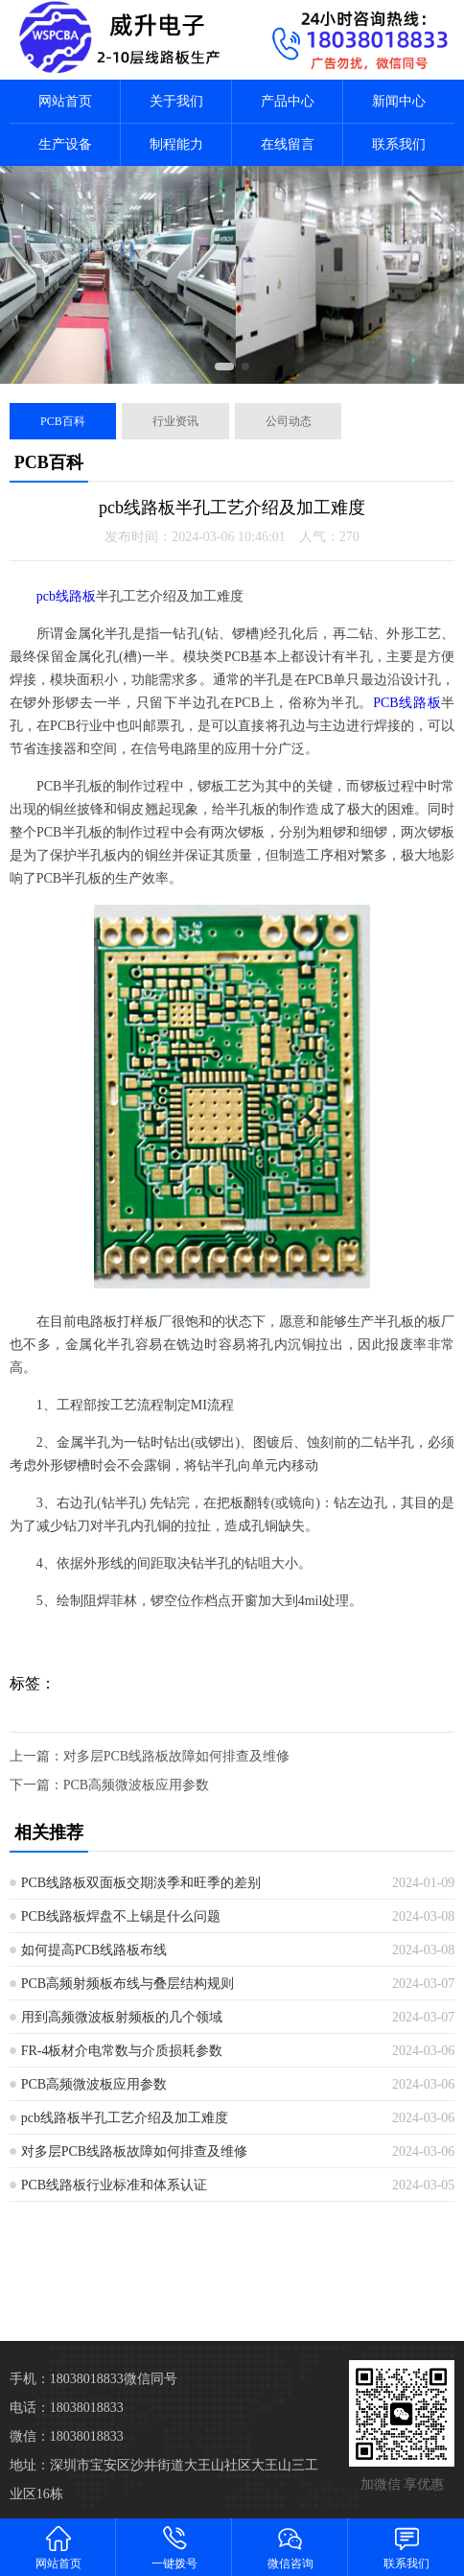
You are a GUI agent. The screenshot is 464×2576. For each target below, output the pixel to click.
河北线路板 (103, 2264)
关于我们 (176, 101)
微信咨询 (290, 2546)
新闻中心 (399, 101)
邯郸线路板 (280, 2264)
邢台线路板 (324, 2264)
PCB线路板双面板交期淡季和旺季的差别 (141, 1883)
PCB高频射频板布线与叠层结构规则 (127, 1983)
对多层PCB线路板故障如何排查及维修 (176, 1756)
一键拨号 (174, 2546)
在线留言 (287, 144)
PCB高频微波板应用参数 (136, 1785)
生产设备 (65, 144)
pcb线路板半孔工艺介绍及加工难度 (124, 2118)
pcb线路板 (66, 596)
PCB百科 (62, 421)
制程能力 (176, 144)
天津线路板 (59, 2264)
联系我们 (399, 144)
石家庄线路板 (147, 2264)
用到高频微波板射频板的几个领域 (121, 2017)
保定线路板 (368, 2264)
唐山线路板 (191, 2264)
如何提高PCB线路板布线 (94, 1950)
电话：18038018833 (67, 2407)
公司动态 (289, 421)
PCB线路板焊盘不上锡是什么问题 (120, 1916)
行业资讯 (175, 421)
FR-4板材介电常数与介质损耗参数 (122, 2051)
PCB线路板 (407, 703)
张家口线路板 (412, 2264)
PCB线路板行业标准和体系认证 (114, 2185)
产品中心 (287, 101)
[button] (224, 366)
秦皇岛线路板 (235, 2264)
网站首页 (65, 101)
